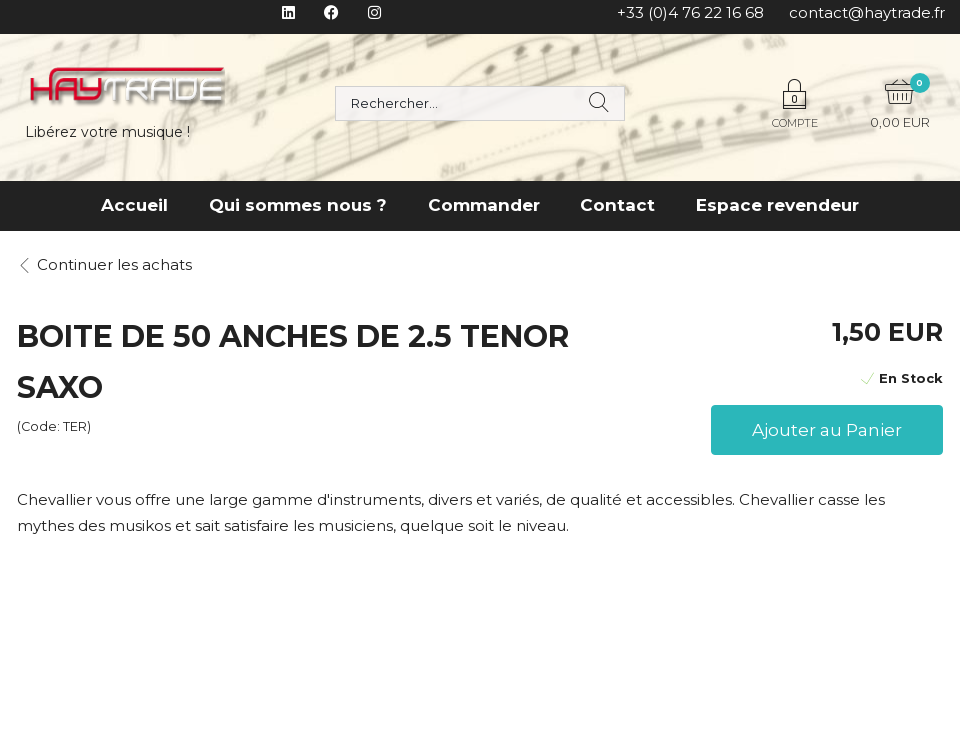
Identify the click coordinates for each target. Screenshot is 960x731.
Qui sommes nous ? (298, 205)
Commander (484, 205)
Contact (617, 205)
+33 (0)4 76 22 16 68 (690, 12)
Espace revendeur (777, 205)
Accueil (134, 205)
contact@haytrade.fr (867, 12)
